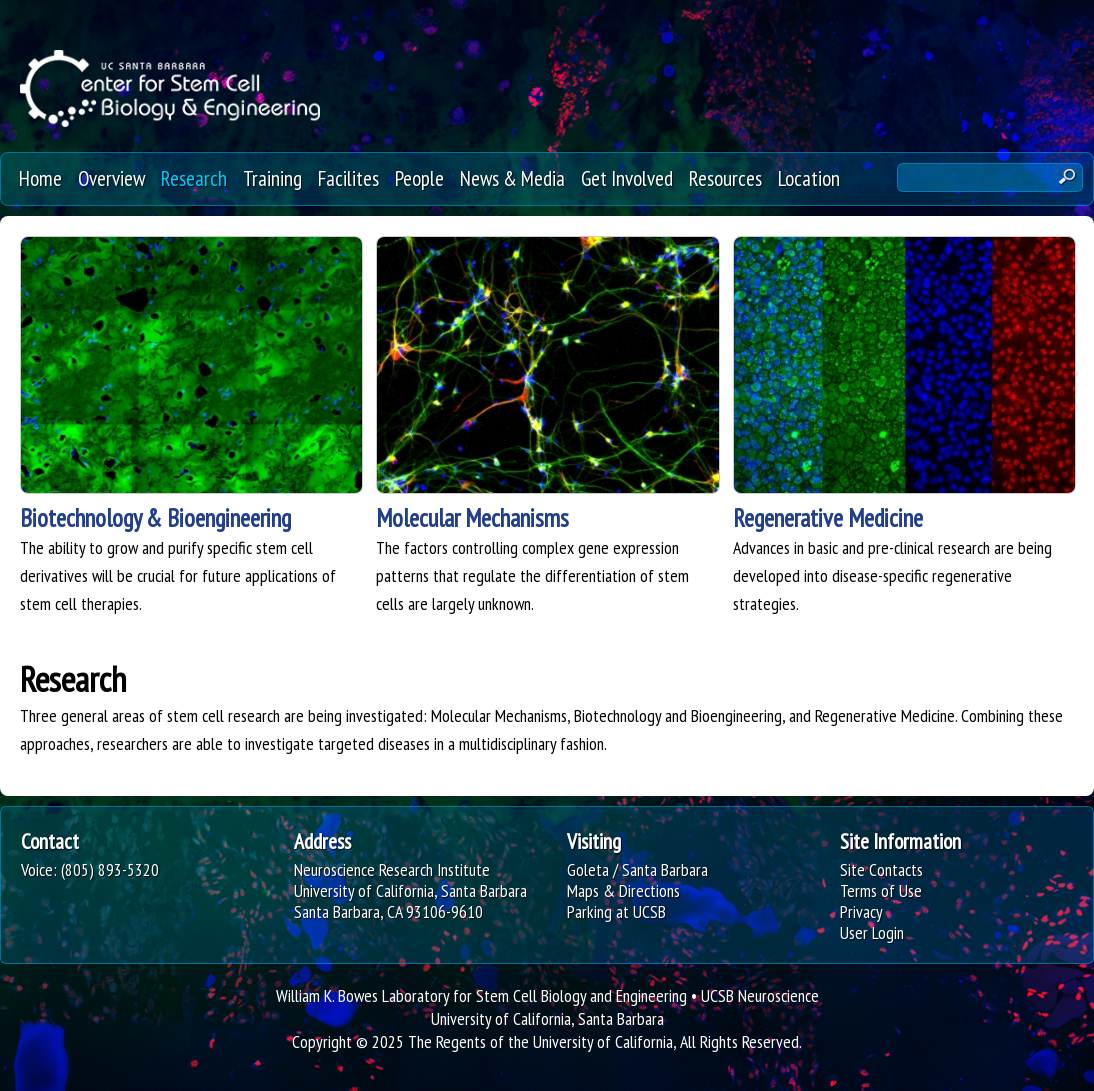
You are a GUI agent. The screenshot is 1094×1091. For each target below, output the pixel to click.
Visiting (594, 841)
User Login (872, 932)
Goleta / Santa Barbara (637, 869)
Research (194, 178)
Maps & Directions (623, 890)
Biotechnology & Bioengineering (155, 518)
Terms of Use (881, 890)
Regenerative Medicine (828, 518)
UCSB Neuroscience (760, 995)
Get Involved (627, 178)
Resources (725, 178)
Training (272, 178)
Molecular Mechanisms (472, 518)
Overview (111, 178)
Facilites (348, 178)
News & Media (512, 178)
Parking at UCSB (616, 911)
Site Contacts (881, 869)
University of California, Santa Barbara (547, 1018)
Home (40, 178)
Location (809, 178)
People (419, 178)
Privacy (861, 911)
